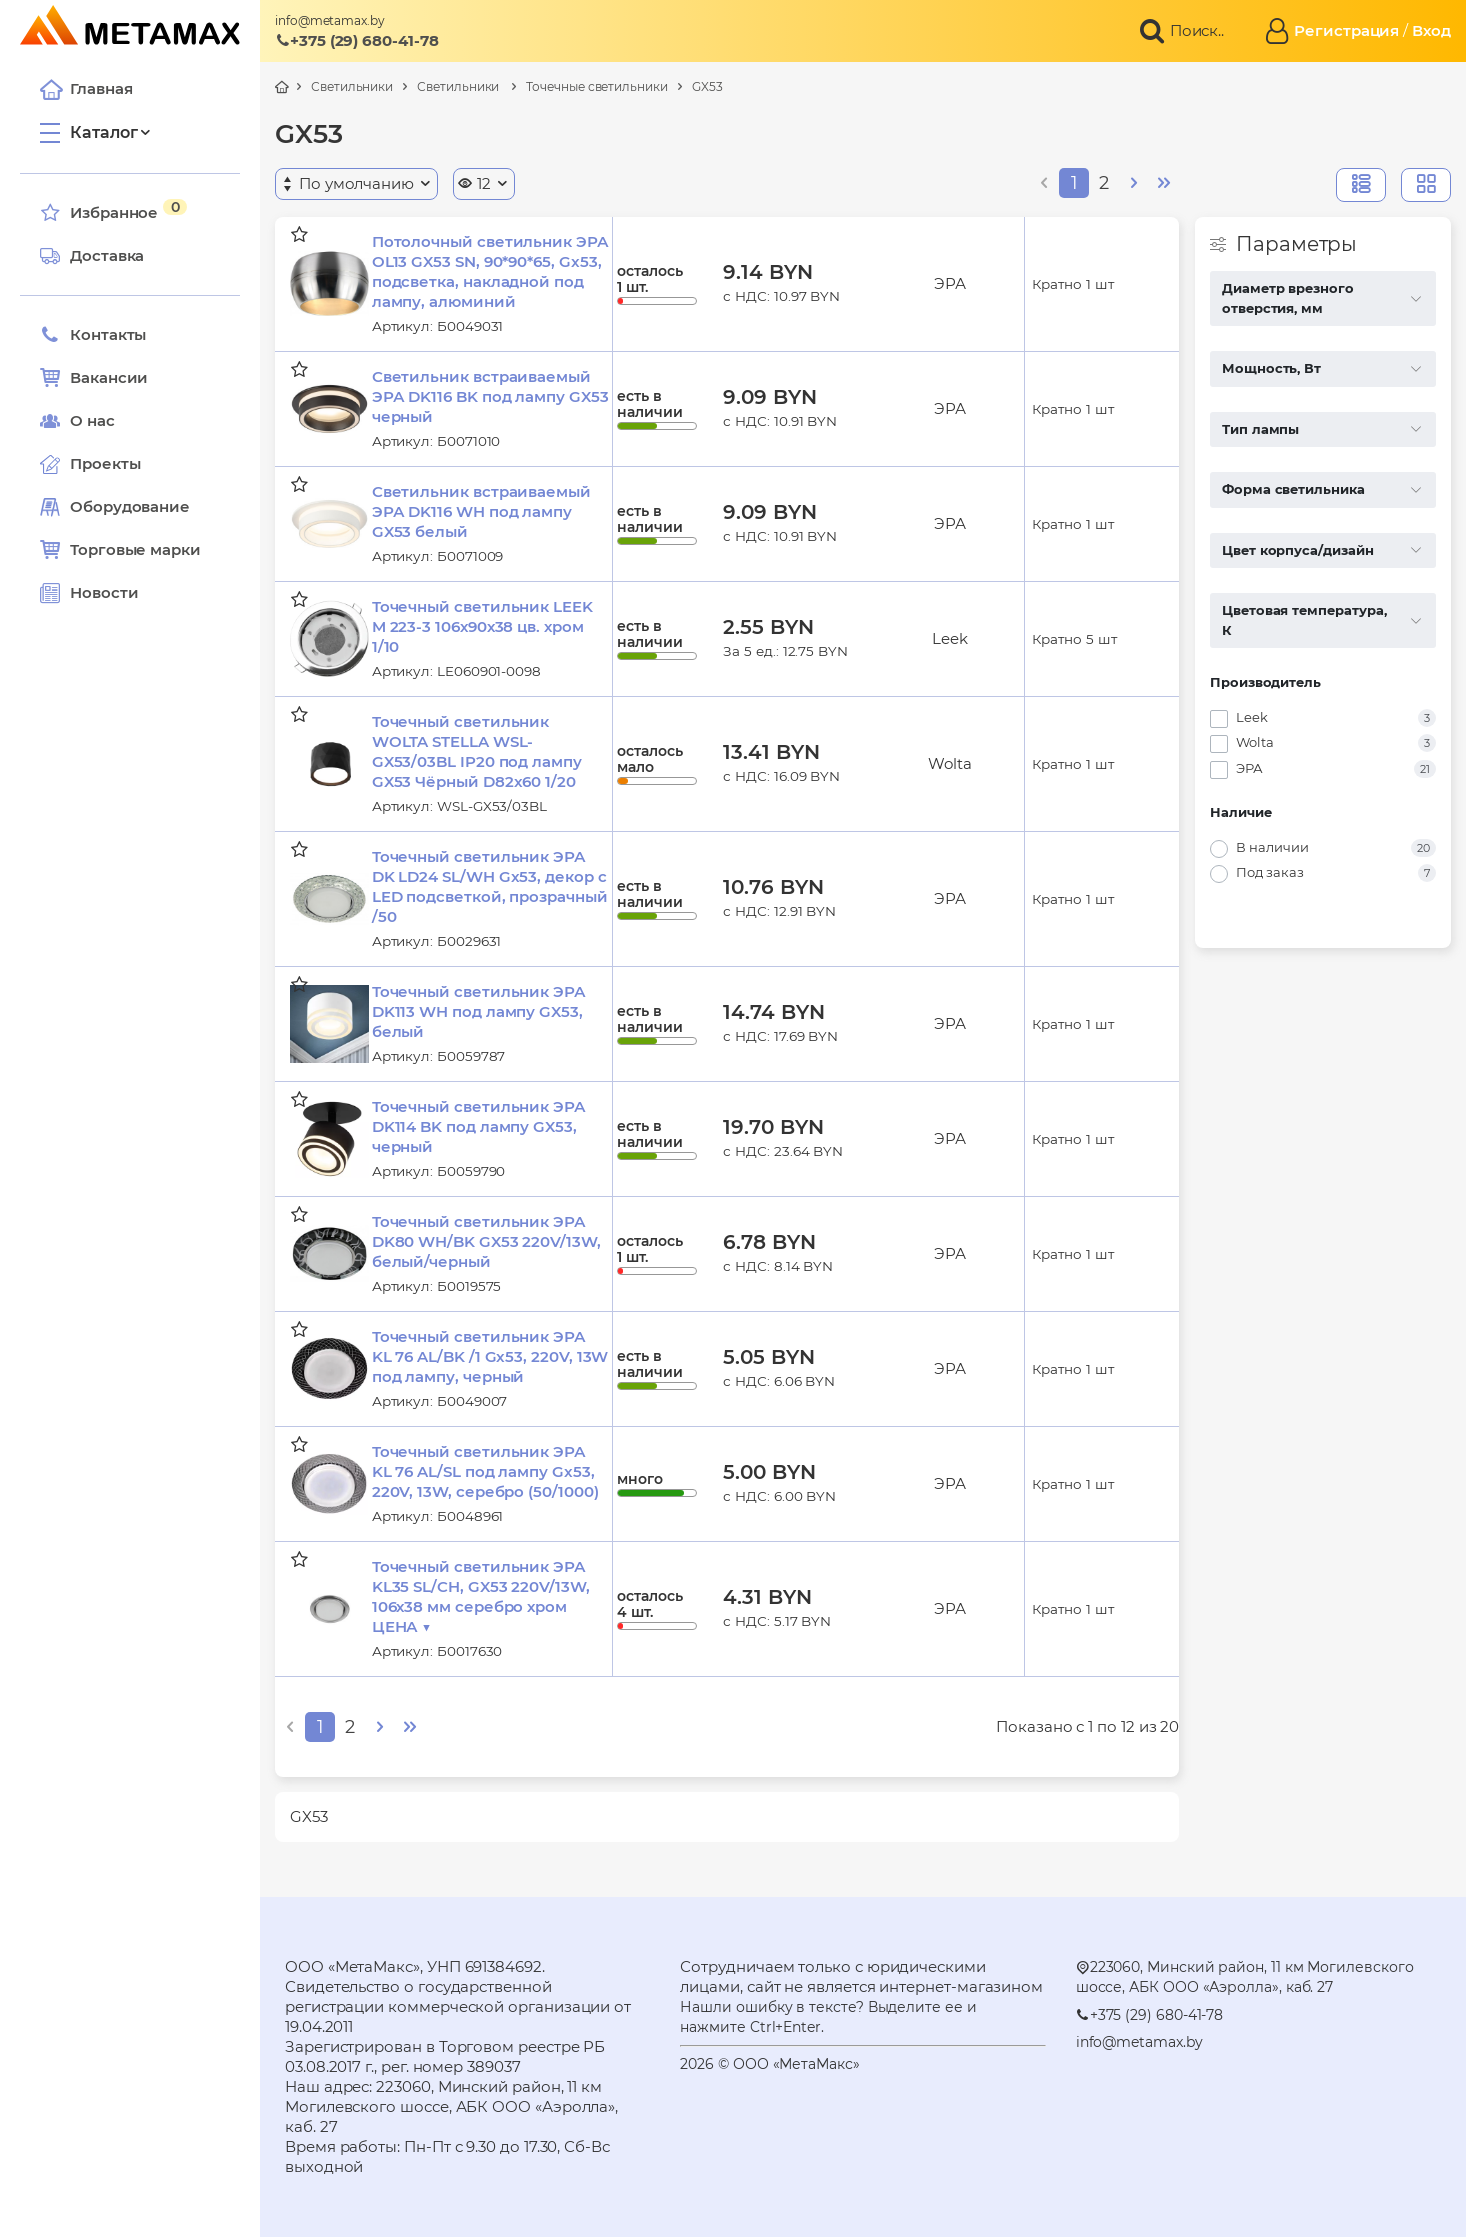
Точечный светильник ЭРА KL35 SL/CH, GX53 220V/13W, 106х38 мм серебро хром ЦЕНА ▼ (481, 1596)
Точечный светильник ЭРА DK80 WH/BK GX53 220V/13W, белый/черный (486, 1241)
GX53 (707, 86)
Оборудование (130, 506)
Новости (89, 593)
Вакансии (94, 378)
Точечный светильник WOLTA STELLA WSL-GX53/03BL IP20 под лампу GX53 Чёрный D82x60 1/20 (477, 751)
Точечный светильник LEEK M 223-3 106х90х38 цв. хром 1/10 (482, 626)
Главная (86, 89)
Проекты (105, 463)
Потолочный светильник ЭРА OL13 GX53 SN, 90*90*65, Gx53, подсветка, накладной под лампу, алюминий (490, 271)
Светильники (352, 86)
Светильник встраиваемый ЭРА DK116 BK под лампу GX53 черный (490, 396)
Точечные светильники (597, 86)
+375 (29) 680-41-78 (357, 40)
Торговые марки (120, 550)
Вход (1431, 30)
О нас (77, 421)
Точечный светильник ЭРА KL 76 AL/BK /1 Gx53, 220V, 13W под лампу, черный (490, 1356)
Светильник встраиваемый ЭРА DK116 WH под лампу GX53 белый (481, 511)
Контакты (93, 335)
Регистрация (1346, 30)
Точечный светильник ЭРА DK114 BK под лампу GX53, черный (479, 1126)
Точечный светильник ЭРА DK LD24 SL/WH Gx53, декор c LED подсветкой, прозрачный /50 (490, 886)
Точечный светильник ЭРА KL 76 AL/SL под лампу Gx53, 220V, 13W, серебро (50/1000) (485, 1471)
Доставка (92, 256)
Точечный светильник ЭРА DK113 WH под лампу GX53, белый (479, 1011)
